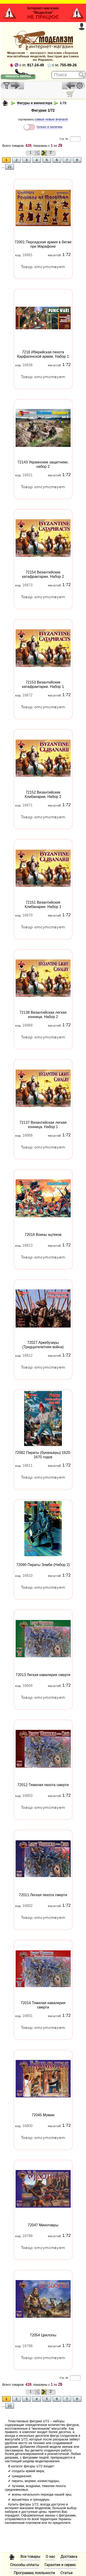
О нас (50, 2556)
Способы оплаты (24, 2565)
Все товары (30, 2556)
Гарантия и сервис (60, 2565)
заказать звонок (18, 76)
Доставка (69, 2556)
